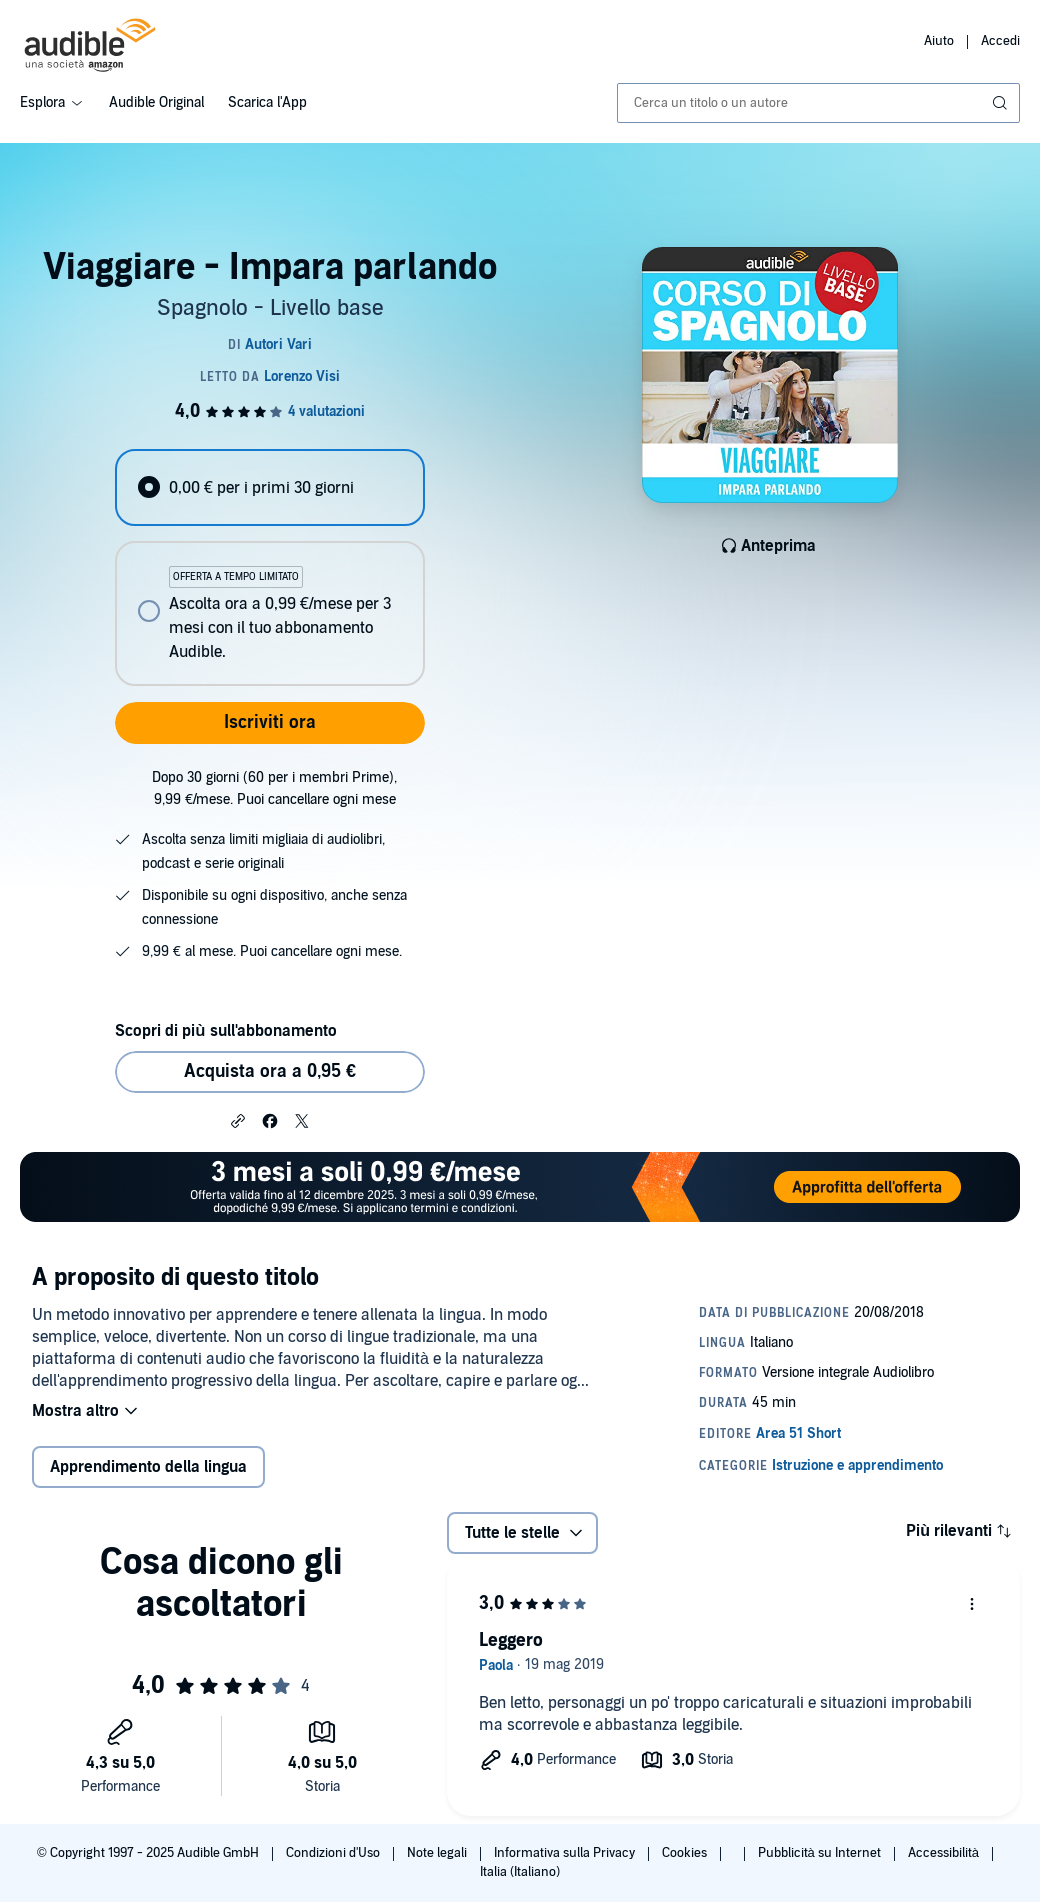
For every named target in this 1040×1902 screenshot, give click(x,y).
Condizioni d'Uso (334, 1853)
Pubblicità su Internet (821, 1853)
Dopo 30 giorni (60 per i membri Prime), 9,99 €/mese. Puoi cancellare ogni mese (274, 788)
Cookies (686, 1853)
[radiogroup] (269, 567)
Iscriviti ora (270, 722)
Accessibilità (945, 1853)
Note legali (438, 1853)
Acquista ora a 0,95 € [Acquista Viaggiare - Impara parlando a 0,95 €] (270, 1071)
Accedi (1000, 41)
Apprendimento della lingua (148, 1467)
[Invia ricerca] (1002, 103)
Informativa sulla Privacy (566, 1853)
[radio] (269, 487)
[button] (238, 1120)
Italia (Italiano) (520, 1872)
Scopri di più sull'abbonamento (225, 1031)
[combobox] (818, 103)
